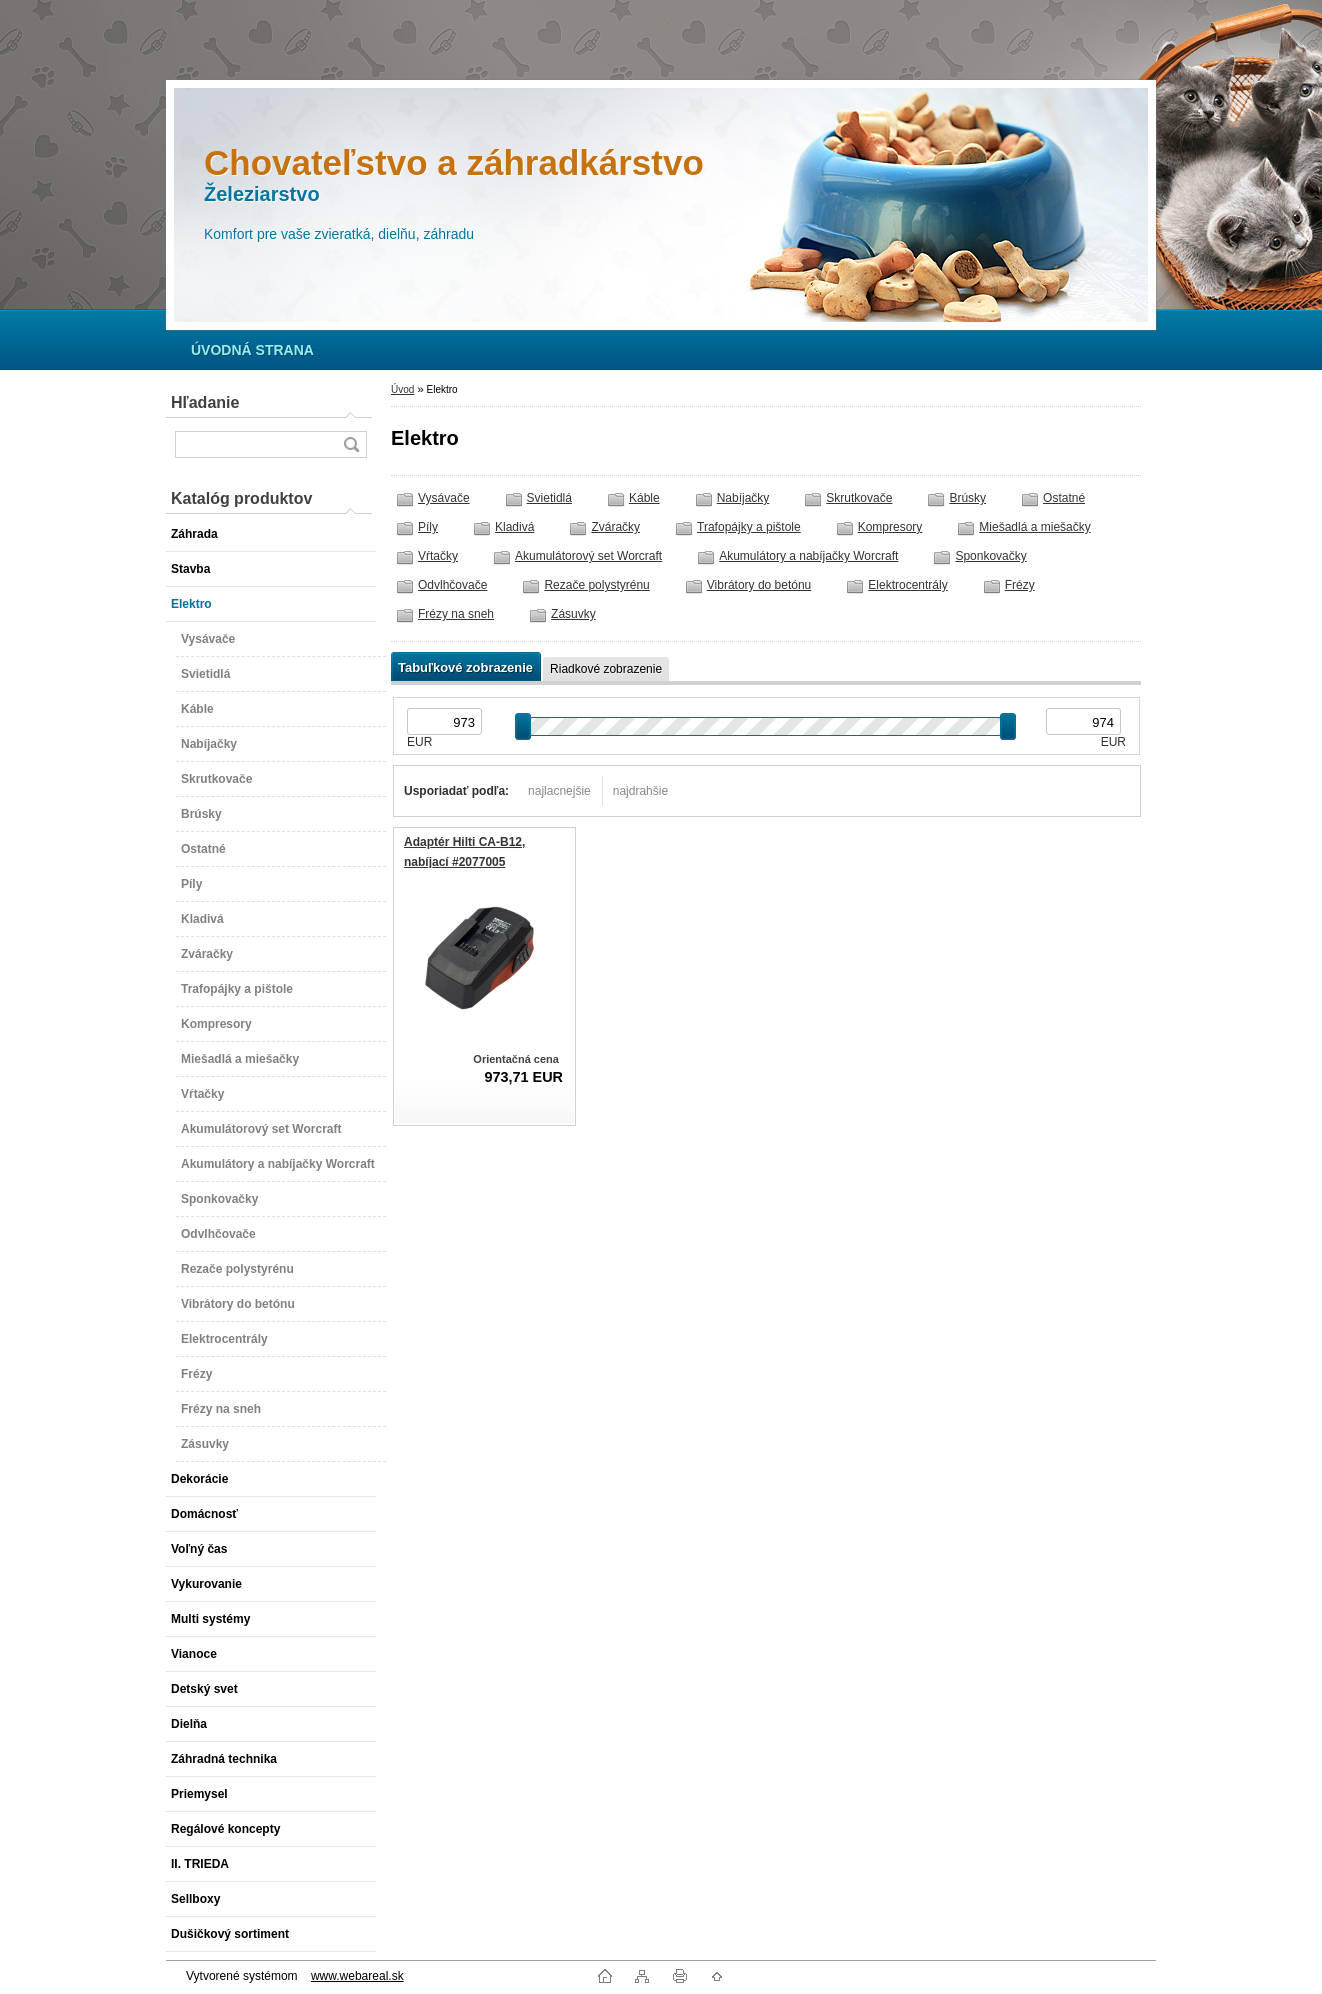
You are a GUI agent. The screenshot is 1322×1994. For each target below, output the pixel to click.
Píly (428, 527)
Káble (644, 498)
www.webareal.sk (357, 1976)
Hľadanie (205, 402)
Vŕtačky (438, 556)
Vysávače (444, 498)
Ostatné (1064, 498)
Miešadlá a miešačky (1034, 527)
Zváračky (615, 527)
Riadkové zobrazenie (606, 669)
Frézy (1020, 585)
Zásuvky (573, 614)
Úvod (402, 389)
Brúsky (967, 498)
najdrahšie (640, 791)
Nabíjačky (743, 498)
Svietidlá (549, 498)
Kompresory (890, 527)
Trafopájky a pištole (749, 527)
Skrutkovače (859, 498)
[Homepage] (252, 350)
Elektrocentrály (907, 585)
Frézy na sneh (456, 614)
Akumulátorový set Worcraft (588, 556)
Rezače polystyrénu (596, 585)
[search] (351, 444)
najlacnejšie (559, 791)
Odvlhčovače (452, 585)
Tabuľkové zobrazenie (465, 667)
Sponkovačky (990, 556)
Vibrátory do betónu (759, 585)
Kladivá (514, 527)
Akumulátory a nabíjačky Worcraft (808, 556)
